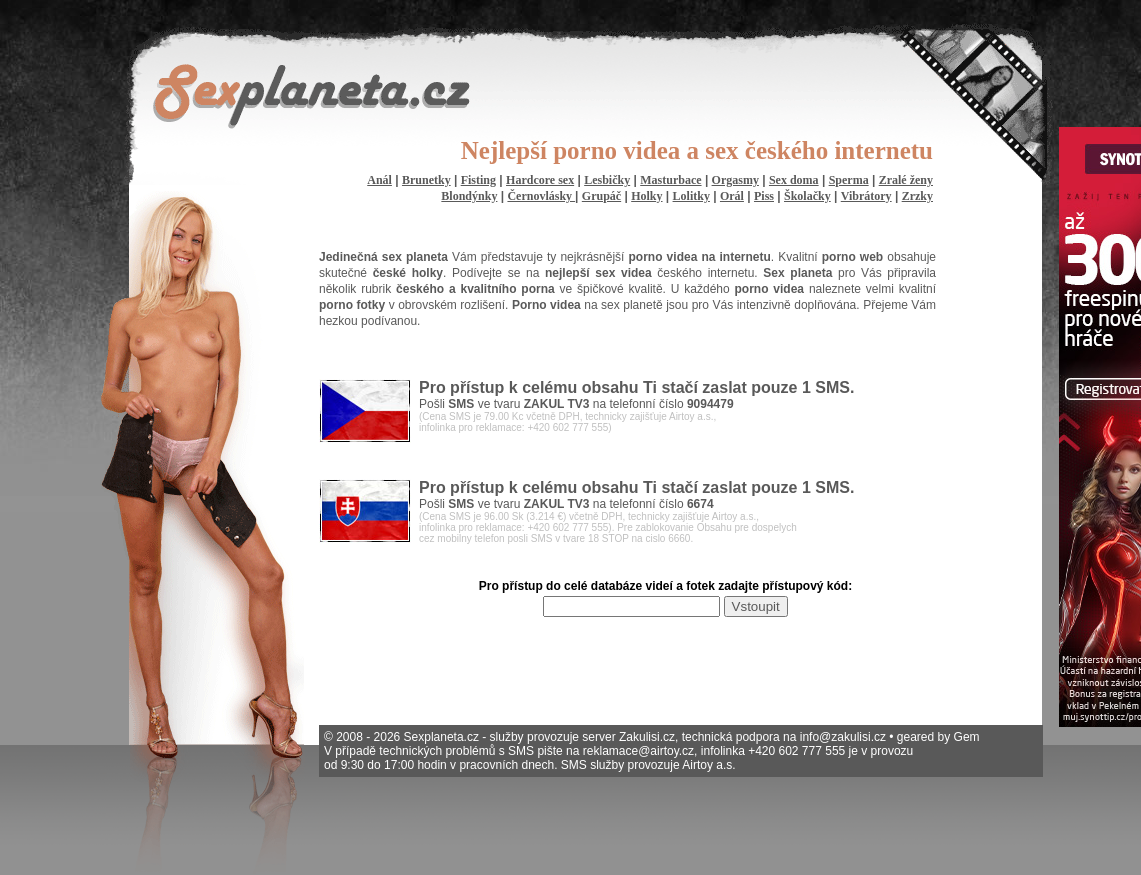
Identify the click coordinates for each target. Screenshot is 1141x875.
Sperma (849, 180)
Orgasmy (735, 180)
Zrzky (917, 196)
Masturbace (670, 180)
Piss (764, 196)
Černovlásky (541, 196)
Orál (732, 196)
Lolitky (691, 196)
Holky (646, 196)
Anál (379, 180)
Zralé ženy (906, 180)
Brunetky (426, 180)
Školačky (807, 196)
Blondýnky (469, 196)
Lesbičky (607, 180)
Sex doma (794, 180)
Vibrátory (866, 196)
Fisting (478, 180)
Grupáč (601, 196)
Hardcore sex (540, 180)
